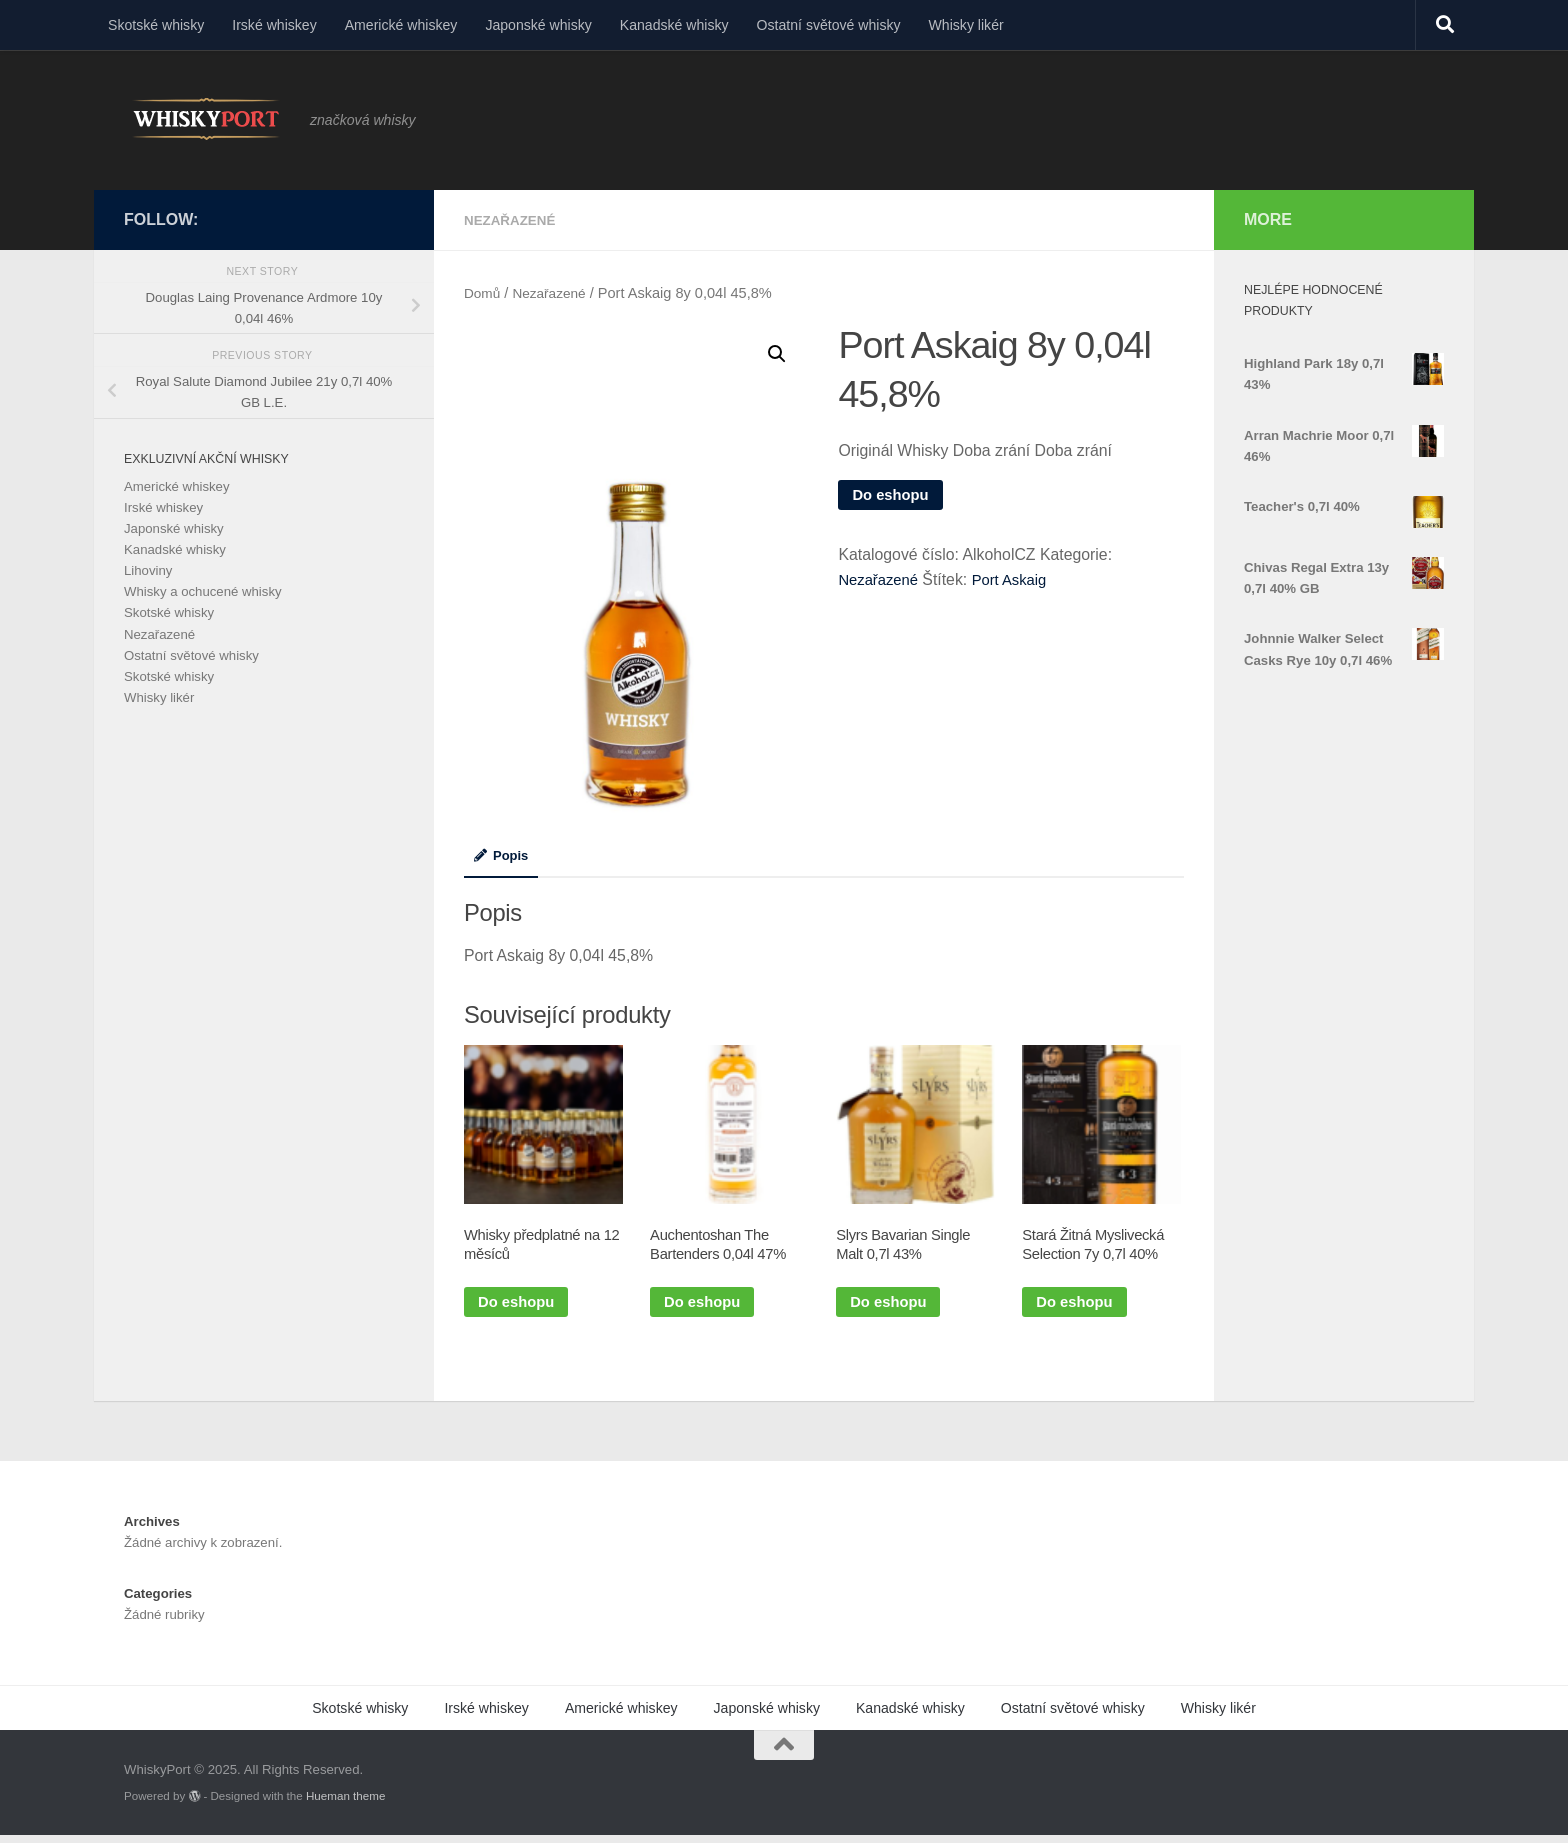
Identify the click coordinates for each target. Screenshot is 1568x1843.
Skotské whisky (156, 25)
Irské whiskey (274, 25)
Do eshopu (893, 494)
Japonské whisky (538, 25)
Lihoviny (148, 570)
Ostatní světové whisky (829, 25)
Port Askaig (1017, 580)
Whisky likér (966, 25)
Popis (503, 855)
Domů (483, 292)
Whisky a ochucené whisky (203, 591)
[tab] (503, 862)
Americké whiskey (401, 25)
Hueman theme (345, 1802)
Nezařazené (512, 220)
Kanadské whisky (674, 25)
